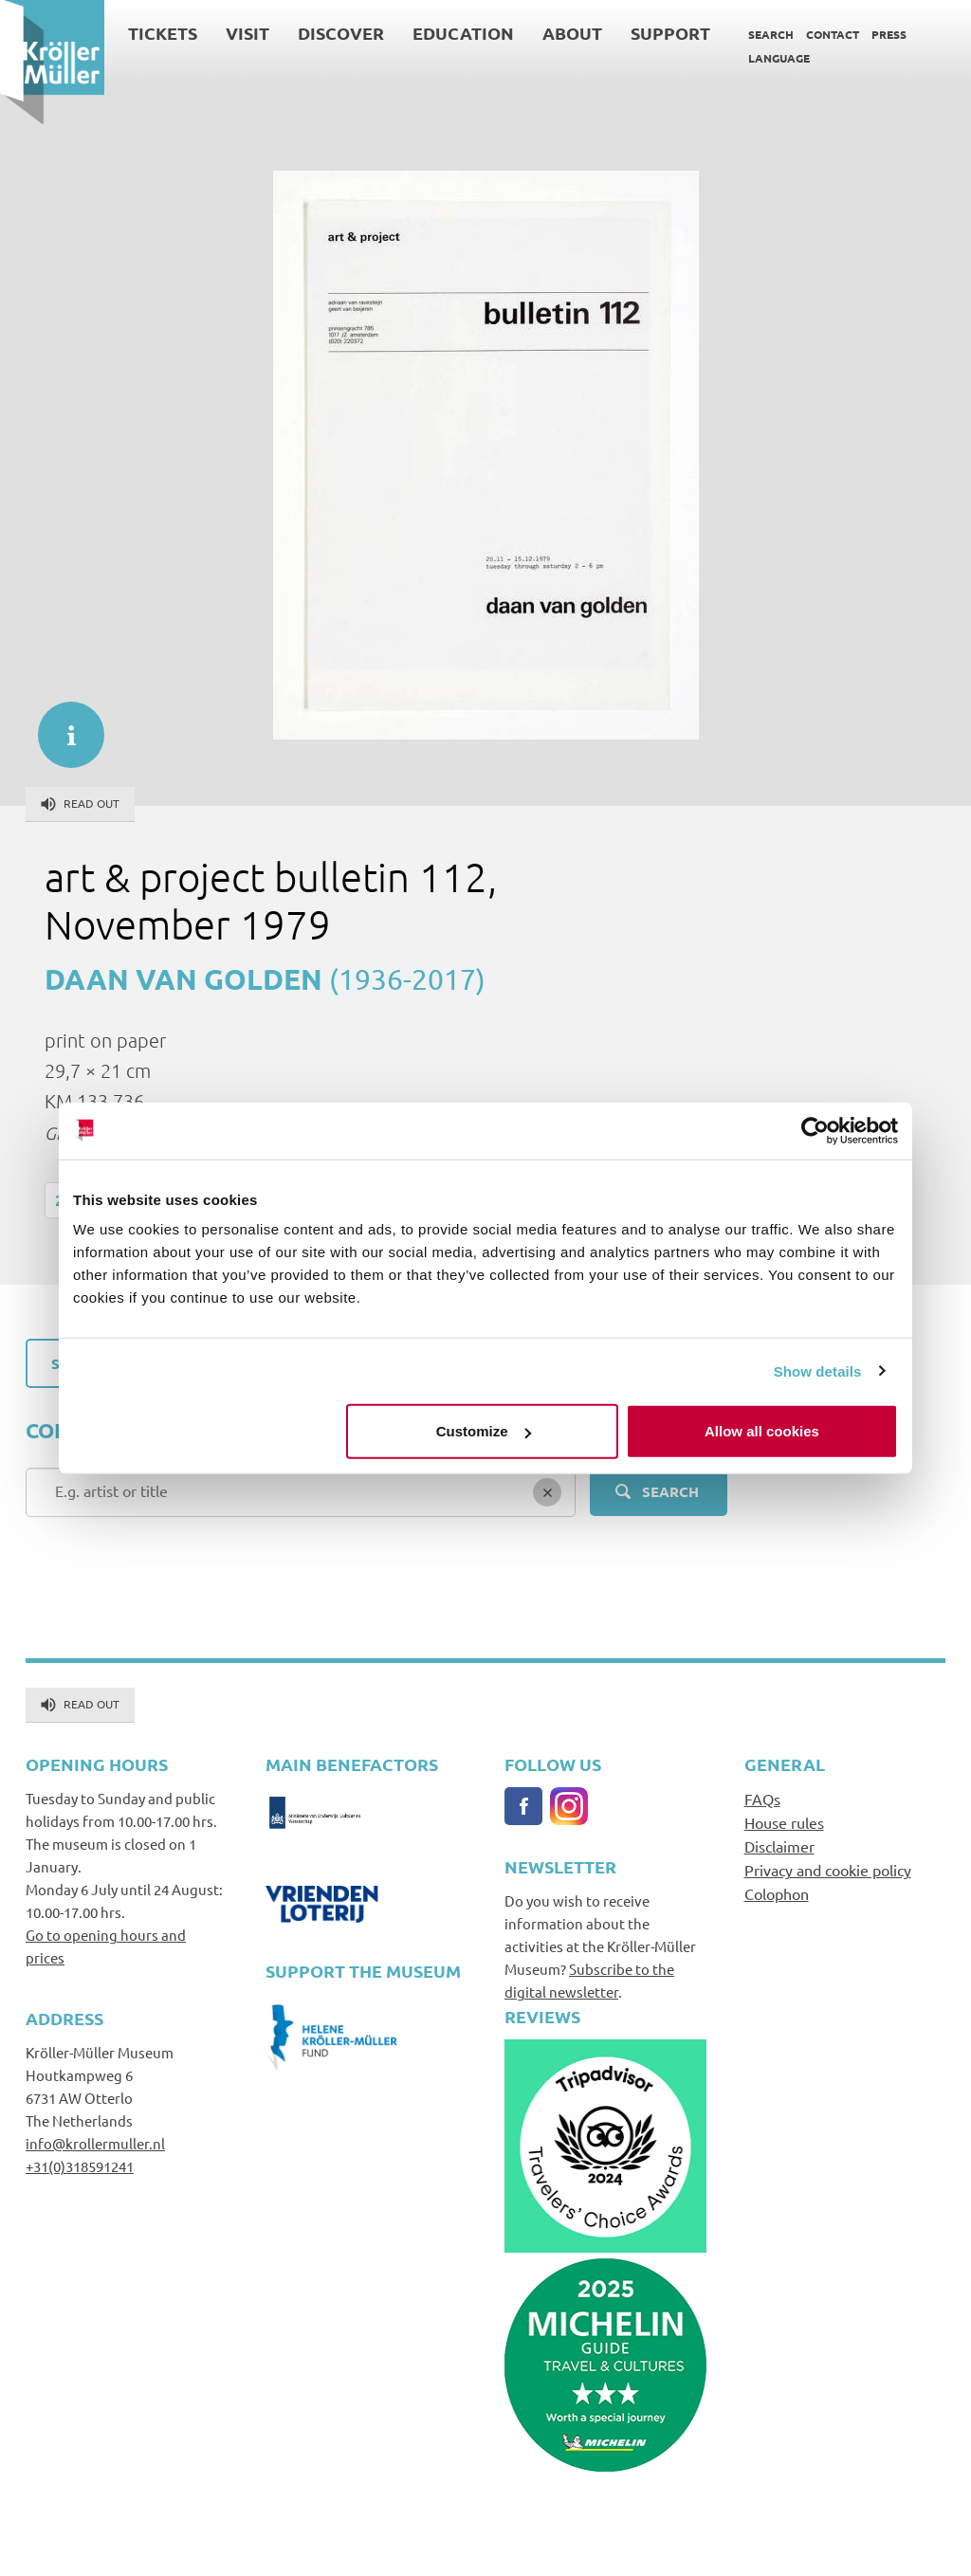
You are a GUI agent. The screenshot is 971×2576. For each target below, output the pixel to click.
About (572, 33)
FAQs (762, 1798)
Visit (247, 33)
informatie (61, 725)
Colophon (776, 1893)
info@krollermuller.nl (95, 2143)
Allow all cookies (762, 1431)
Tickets (162, 33)
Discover (341, 33)
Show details (818, 1370)
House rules (784, 1822)
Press (889, 34)
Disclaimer (779, 1845)
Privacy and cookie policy (827, 1869)
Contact (832, 34)
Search (771, 34)
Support (670, 33)
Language (779, 57)
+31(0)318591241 (80, 2166)
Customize (483, 1431)
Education (463, 33)
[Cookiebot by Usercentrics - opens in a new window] (815, 1130)
